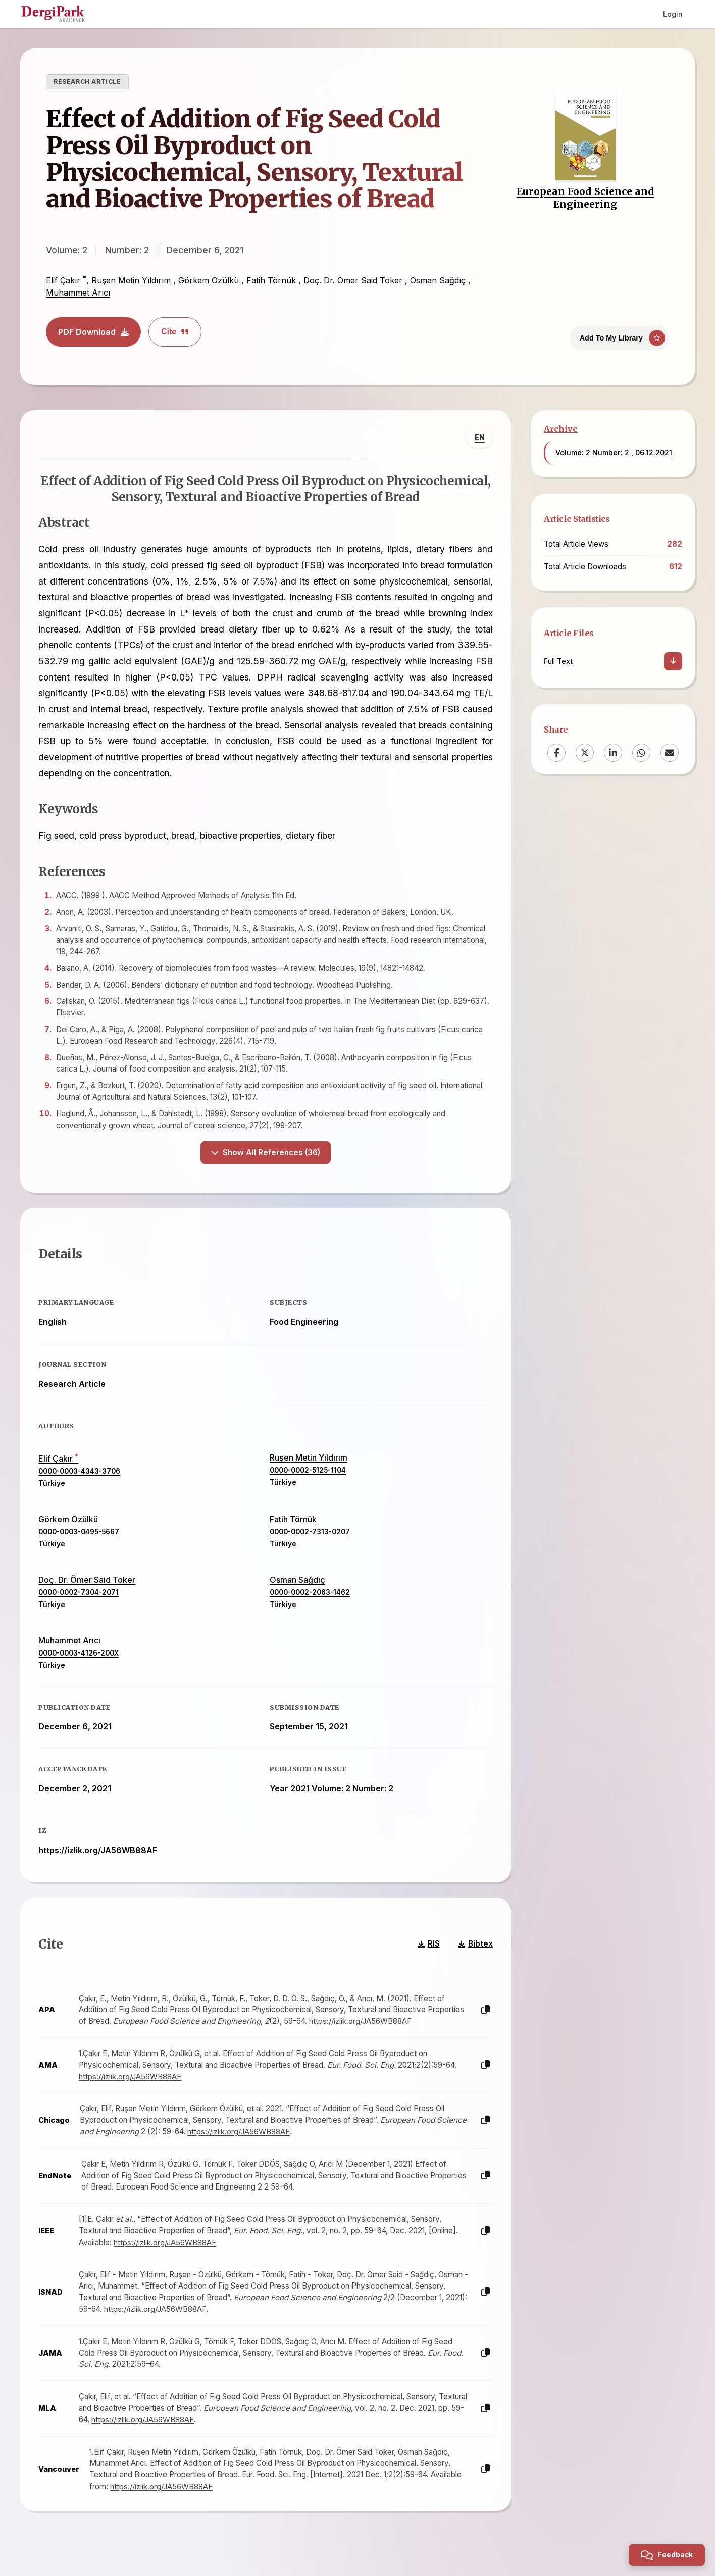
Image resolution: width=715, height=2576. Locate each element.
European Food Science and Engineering (585, 197)
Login (673, 14)
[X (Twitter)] (585, 753)
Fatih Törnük (271, 280)
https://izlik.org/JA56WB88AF (100, 1857)
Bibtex (472, 1956)
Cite (175, 331)
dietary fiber (313, 838)
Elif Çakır (63, 280)
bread (185, 838)
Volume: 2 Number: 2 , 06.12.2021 (613, 452)
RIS (426, 1956)
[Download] (673, 661)
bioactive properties (242, 838)
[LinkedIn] (613, 753)
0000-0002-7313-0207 (310, 1539)
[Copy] (483, 2021)
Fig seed (59, 838)
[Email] (669, 753)
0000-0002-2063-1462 (310, 1599)
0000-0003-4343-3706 (82, 1478)
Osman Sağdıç (438, 280)
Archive (561, 429)
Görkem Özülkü (208, 280)
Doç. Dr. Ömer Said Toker (352, 280)
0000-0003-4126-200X (81, 1660)
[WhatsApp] (641, 753)
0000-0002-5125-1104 (308, 1477)
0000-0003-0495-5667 (81, 1539)
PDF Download (93, 332)
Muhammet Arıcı (78, 292)
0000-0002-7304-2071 (81, 1599)
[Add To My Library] (619, 335)
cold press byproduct (125, 838)
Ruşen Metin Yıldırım (131, 280)
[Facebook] (556, 753)
